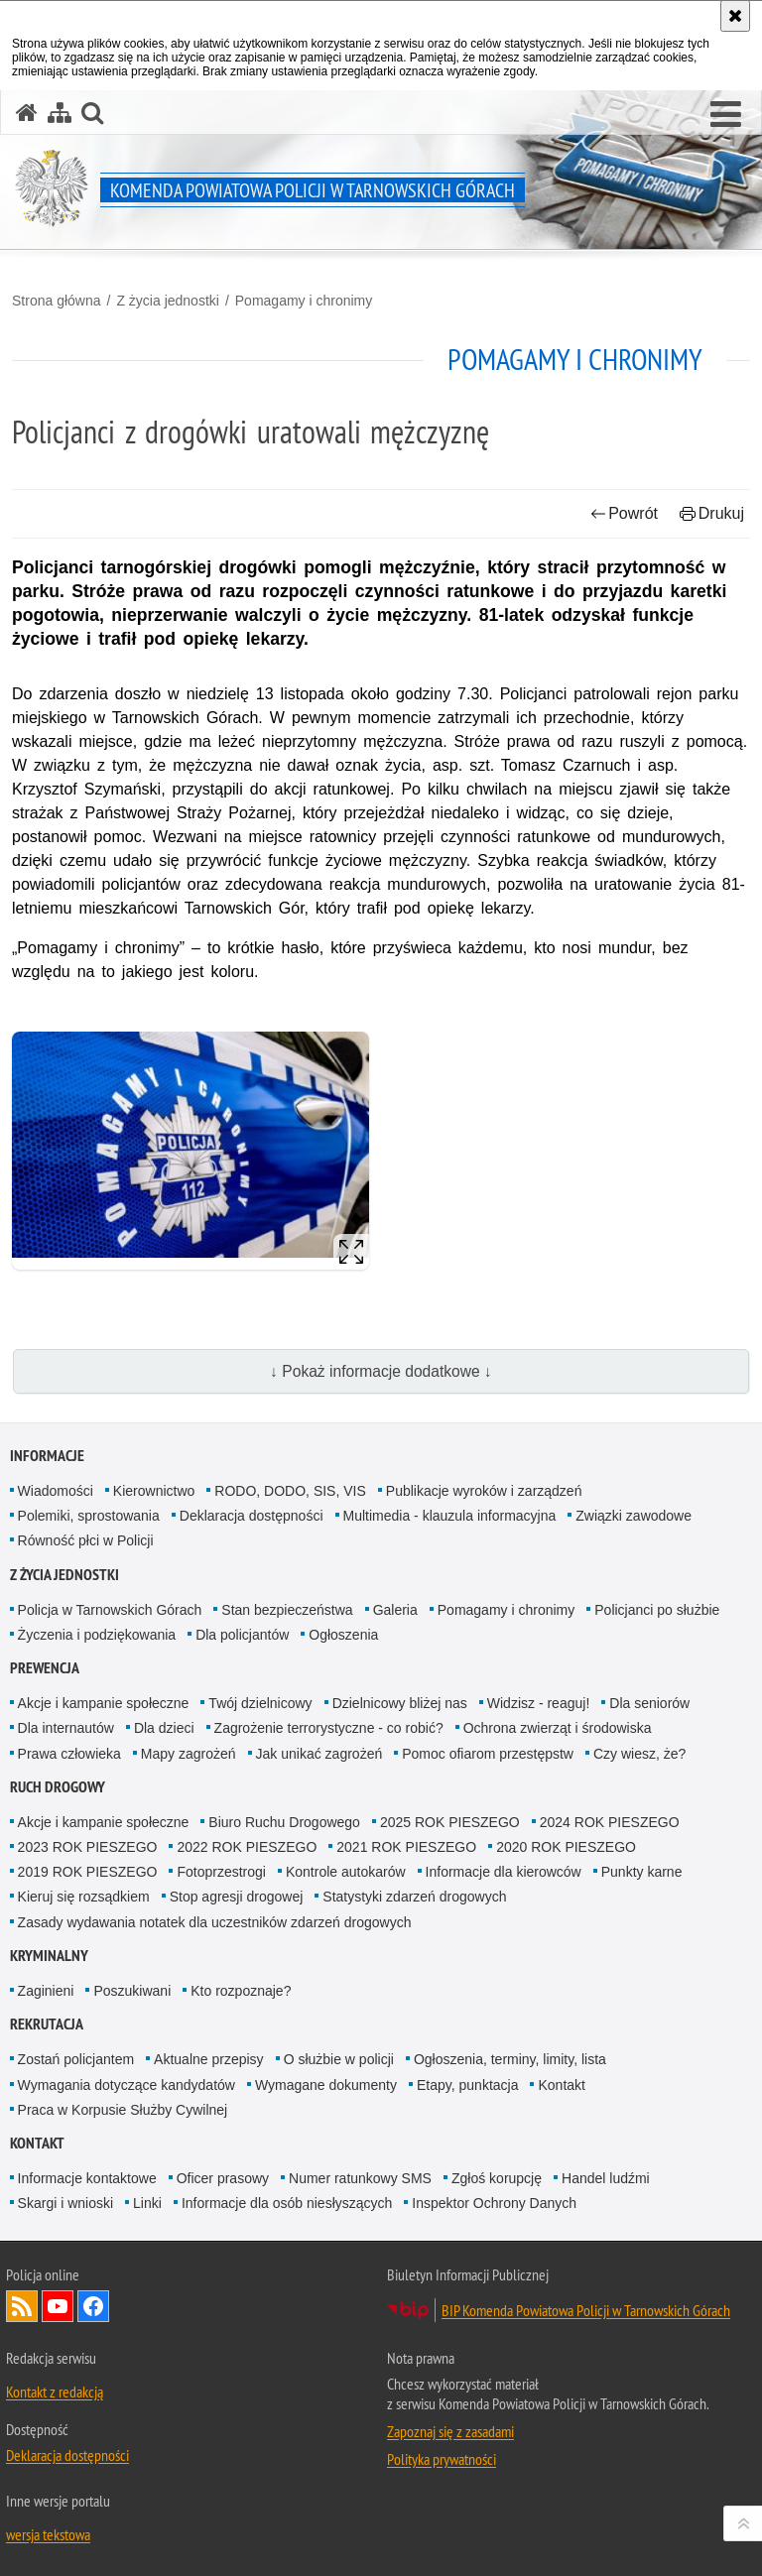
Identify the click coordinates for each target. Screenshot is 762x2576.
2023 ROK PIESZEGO (88, 1847)
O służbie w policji (339, 2059)
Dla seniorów (649, 1703)
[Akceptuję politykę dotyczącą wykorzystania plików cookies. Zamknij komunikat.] (735, 16)
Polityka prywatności (441, 2459)
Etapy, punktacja (467, 2085)
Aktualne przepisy (209, 2059)
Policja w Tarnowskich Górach (110, 1610)
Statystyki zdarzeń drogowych (414, 1896)
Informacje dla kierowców (503, 1872)
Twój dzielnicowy (260, 1703)
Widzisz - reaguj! (538, 1703)
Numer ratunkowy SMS (360, 2178)
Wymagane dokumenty (326, 2085)
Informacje (47, 1455)
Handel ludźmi (606, 2178)
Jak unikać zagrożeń (319, 1754)
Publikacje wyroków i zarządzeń (484, 1491)
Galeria (395, 1610)
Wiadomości (55, 1491)
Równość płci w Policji (86, 1540)
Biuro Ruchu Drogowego (284, 1822)
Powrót (624, 513)
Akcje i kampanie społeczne (104, 1703)
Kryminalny (49, 1955)
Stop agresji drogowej (237, 1896)
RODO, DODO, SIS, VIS (289, 1491)
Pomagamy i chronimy (304, 300)
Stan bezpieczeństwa (286, 1610)
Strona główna (56, 300)
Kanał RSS (22, 2306)
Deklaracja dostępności (251, 1516)
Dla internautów (66, 1728)
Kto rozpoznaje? (240, 1991)
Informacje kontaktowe (87, 2178)
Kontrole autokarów (346, 1872)
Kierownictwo (153, 1491)
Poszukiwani (132, 1991)
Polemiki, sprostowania (89, 1516)
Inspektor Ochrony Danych (494, 2203)
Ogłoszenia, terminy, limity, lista (510, 2059)
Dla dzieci (164, 1728)
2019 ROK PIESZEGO (88, 1872)
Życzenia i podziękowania (97, 1635)
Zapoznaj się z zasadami (450, 2431)
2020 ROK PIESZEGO (566, 1847)
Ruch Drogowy (57, 1787)
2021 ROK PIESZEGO (406, 1847)
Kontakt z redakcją (54, 2391)
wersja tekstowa (48, 2534)
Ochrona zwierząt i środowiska (557, 1728)
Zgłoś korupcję (496, 2178)
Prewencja (44, 1667)
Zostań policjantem (76, 2059)
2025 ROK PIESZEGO (450, 1822)
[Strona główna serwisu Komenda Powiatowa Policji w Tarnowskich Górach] (27, 112)
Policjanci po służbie (656, 1610)
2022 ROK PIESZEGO (247, 1847)
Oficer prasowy (223, 2178)
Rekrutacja (46, 2024)
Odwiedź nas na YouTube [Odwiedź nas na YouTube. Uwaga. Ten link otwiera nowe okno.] (57, 2306)
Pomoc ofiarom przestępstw (487, 1754)
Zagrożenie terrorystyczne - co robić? (329, 1728)
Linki (147, 2203)
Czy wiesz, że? (639, 1754)
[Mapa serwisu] (59, 112)
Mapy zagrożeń (188, 1754)
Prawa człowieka (69, 1754)
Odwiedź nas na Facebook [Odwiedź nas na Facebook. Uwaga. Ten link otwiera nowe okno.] (93, 2306)
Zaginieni (46, 1991)
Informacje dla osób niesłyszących (287, 2203)
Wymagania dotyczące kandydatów (126, 2085)
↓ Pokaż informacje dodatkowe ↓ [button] (381, 1371)
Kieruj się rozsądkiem (84, 1896)
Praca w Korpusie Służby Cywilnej (123, 2110)
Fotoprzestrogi (221, 1872)
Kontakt (561, 2085)
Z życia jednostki (167, 300)
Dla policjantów (242, 1635)
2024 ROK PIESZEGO (610, 1822)
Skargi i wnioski (65, 2203)
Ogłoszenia (343, 1635)
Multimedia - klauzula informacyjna (450, 1516)
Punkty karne (642, 1872)
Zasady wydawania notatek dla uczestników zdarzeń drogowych (215, 1922)
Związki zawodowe (633, 1516)
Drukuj (712, 513)
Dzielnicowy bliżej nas (399, 1703)
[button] (725, 115)
